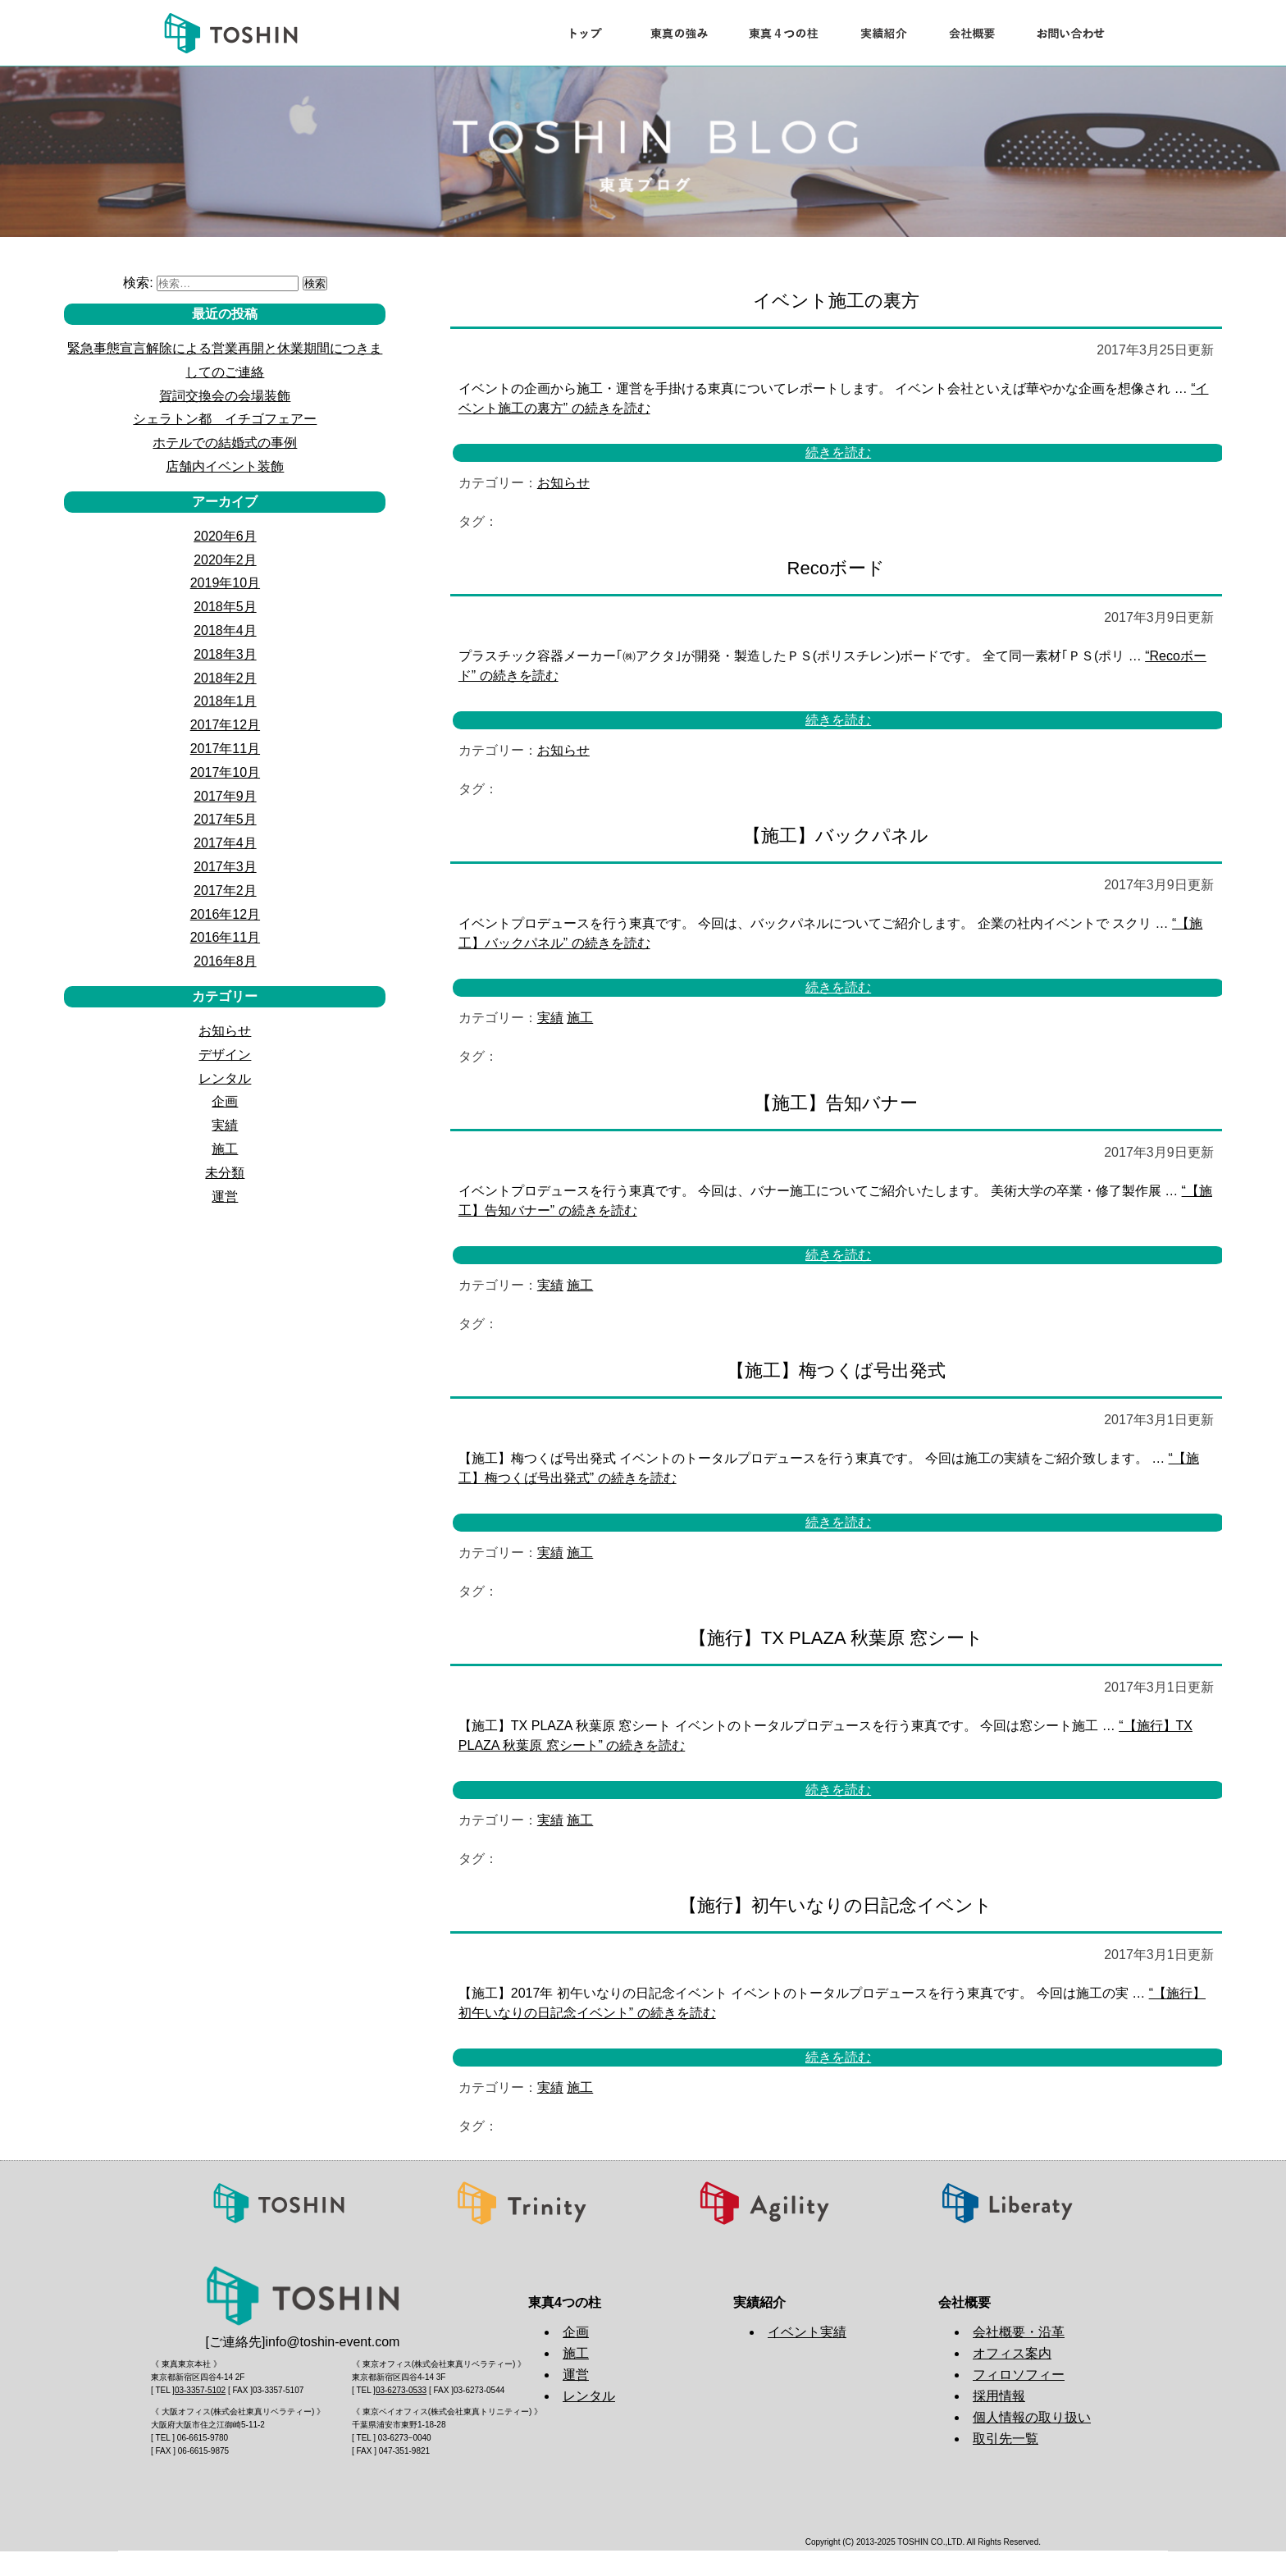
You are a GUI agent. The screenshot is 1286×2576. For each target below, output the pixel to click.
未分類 (224, 1173)
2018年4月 (225, 630)
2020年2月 (225, 560)
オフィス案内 (1012, 2353)
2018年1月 (225, 701)
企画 (225, 1101)
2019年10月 (225, 583)
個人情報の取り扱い (1032, 2417)
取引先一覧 (1005, 2439)
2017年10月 (225, 772)
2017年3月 (225, 867)
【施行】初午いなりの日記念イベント (835, 1905)
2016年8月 (225, 961)
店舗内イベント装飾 (225, 466)
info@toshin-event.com (333, 2342)
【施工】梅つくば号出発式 (836, 1370)
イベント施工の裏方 (836, 300)
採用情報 (999, 2396)
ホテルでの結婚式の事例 (225, 443)
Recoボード (836, 568)
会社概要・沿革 (1019, 2332)
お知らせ (563, 483)
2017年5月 (225, 819)
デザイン (224, 1055)
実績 (550, 1018)
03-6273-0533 (401, 2390)
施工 (580, 1018)
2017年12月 (225, 725)
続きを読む (838, 452)
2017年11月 (225, 749)
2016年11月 (225, 937)
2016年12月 (225, 914)
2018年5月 (225, 607)
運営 (225, 1197)
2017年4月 (225, 843)
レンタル (224, 1078)
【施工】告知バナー (836, 1103)
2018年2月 (225, 678)
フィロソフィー (1019, 2375)
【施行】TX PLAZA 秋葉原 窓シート (836, 1638)
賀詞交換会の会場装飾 (224, 396)
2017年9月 (225, 796)
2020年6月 (225, 536)
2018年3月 (225, 654)
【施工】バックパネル (835, 835)
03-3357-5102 (200, 2390)
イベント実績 (807, 2332)
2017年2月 (225, 890)
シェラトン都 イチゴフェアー (225, 419)
